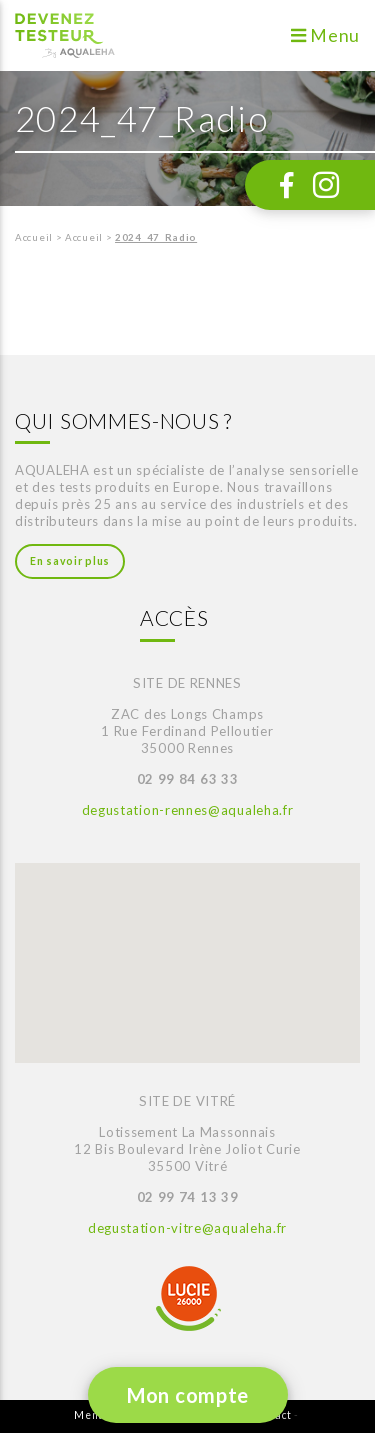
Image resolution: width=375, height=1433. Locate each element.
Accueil (34, 237)
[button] (114, 943)
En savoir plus (70, 561)
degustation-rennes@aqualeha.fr (188, 810)
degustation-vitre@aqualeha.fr (187, 1228)
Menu (325, 35)
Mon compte (188, 1395)
